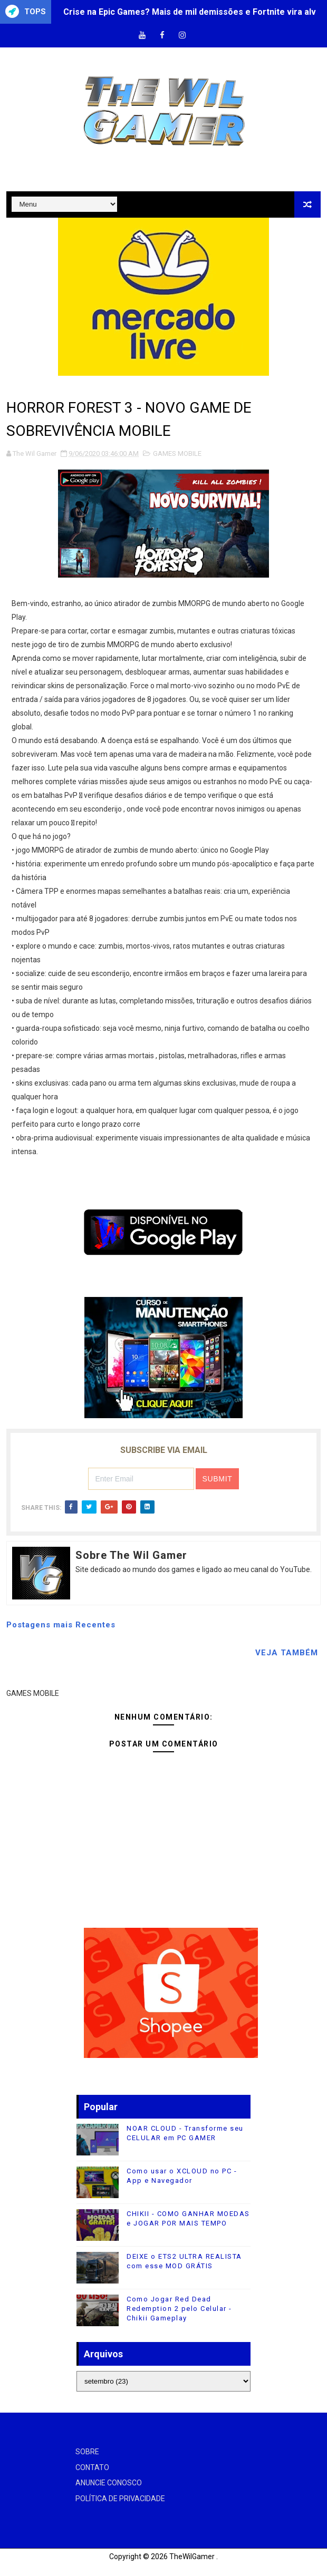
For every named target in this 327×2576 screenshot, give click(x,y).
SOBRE (87, 2451)
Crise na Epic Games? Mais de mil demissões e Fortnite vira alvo (192, 12)
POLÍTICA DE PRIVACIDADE (120, 2498)
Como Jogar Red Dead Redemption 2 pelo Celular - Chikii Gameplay (179, 2308)
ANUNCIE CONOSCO (108, 2483)
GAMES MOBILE (177, 453)
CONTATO (92, 2467)
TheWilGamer (192, 2556)
